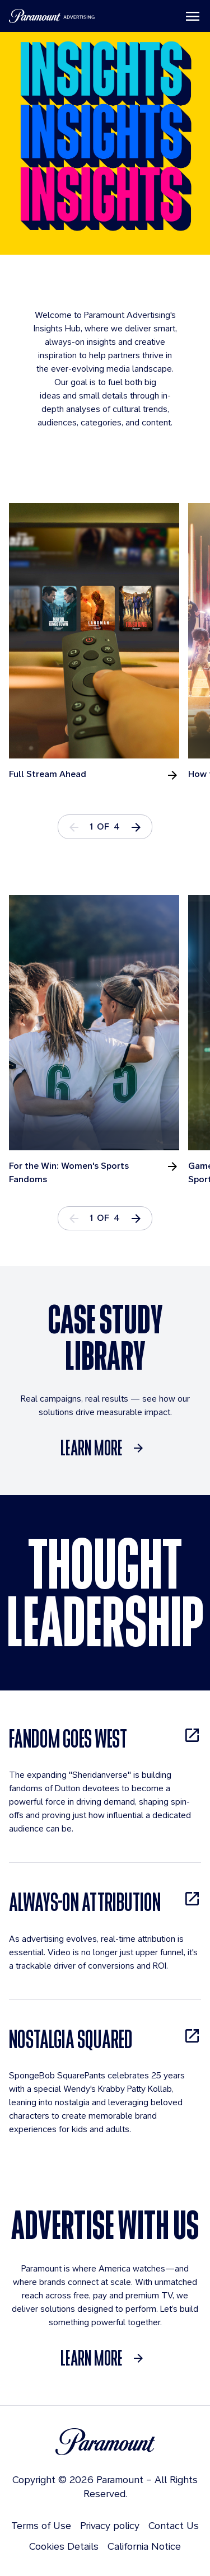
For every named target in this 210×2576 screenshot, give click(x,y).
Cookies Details (64, 2546)
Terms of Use (41, 2525)
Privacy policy (109, 2525)
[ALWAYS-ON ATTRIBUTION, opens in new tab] (105, 1902)
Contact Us (173, 2525)
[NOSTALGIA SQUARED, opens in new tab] (105, 2039)
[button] (136, 826)
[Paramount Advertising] (52, 16)
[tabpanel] (98, 642)
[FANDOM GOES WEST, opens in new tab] (105, 1738)
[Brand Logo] (105, 2441)
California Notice (144, 2546)
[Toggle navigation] (192, 16)
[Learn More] (105, 1448)
